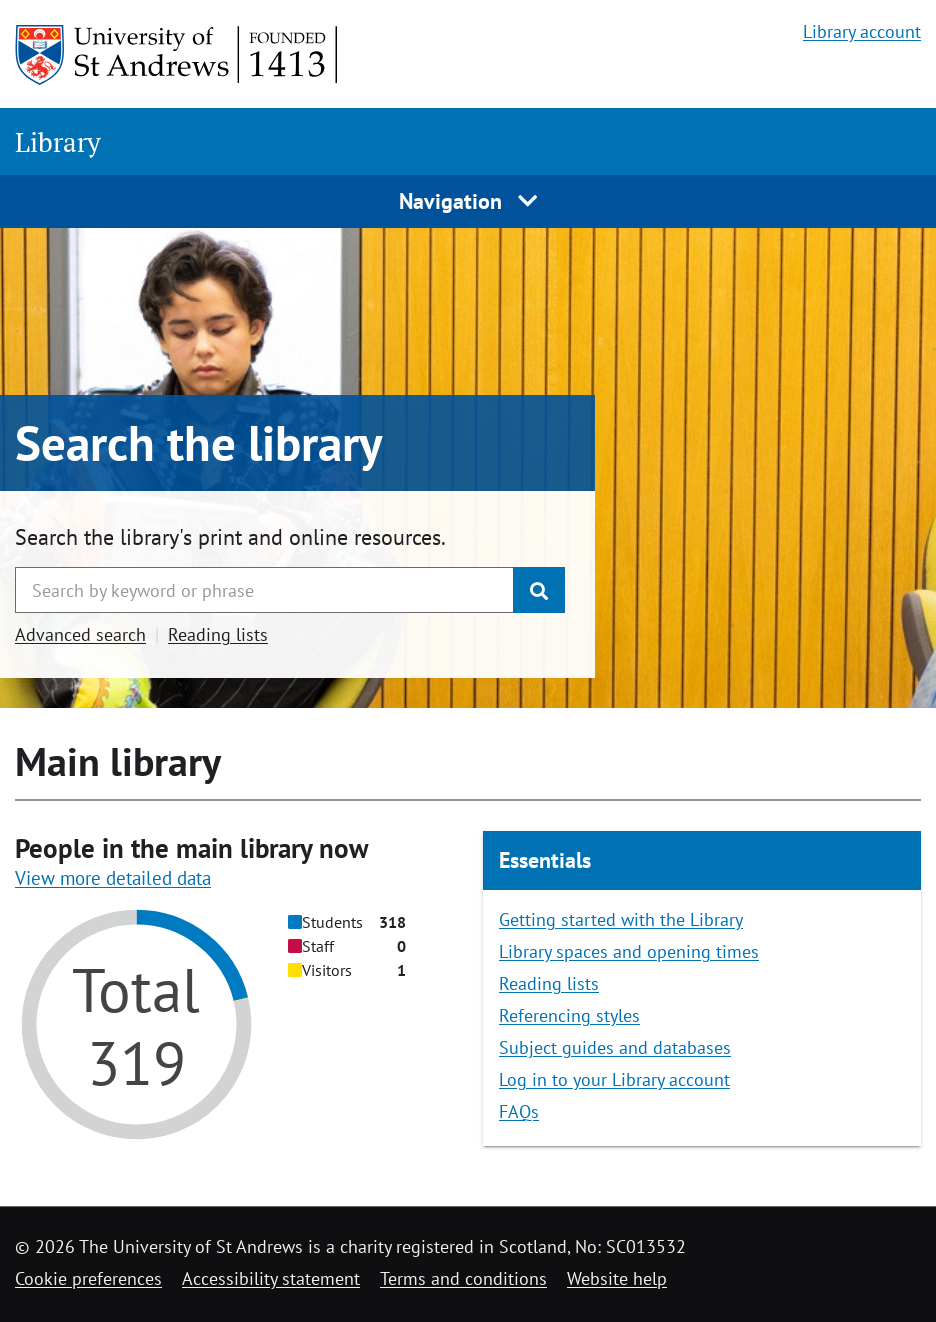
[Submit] (539, 590)
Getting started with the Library (621, 919)
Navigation (468, 201)
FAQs (519, 1111)
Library (58, 142)
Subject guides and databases (615, 1047)
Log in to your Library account (614, 1079)
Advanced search (80, 634)
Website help (617, 1278)
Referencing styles (569, 1015)
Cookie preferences (88, 1278)
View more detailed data (113, 878)
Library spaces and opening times (629, 951)
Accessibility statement (271, 1278)
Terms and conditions (463, 1278)
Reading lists (218, 634)
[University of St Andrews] (177, 55)
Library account (862, 31)
